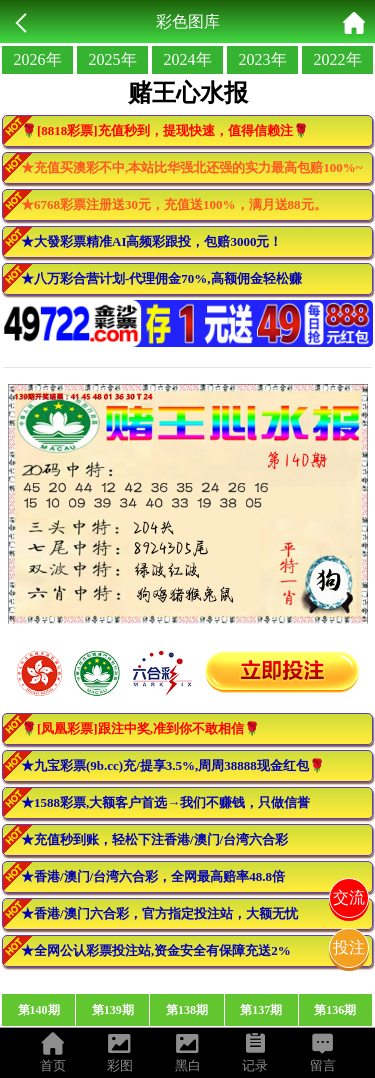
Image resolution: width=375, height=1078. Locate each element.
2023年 (263, 59)
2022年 (338, 59)
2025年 (113, 59)
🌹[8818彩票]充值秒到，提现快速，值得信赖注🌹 (165, 130)
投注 (349, 947)
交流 (349, 897)
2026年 (38, 59)
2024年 (188, 59)
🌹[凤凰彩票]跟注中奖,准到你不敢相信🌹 (140, 728)
